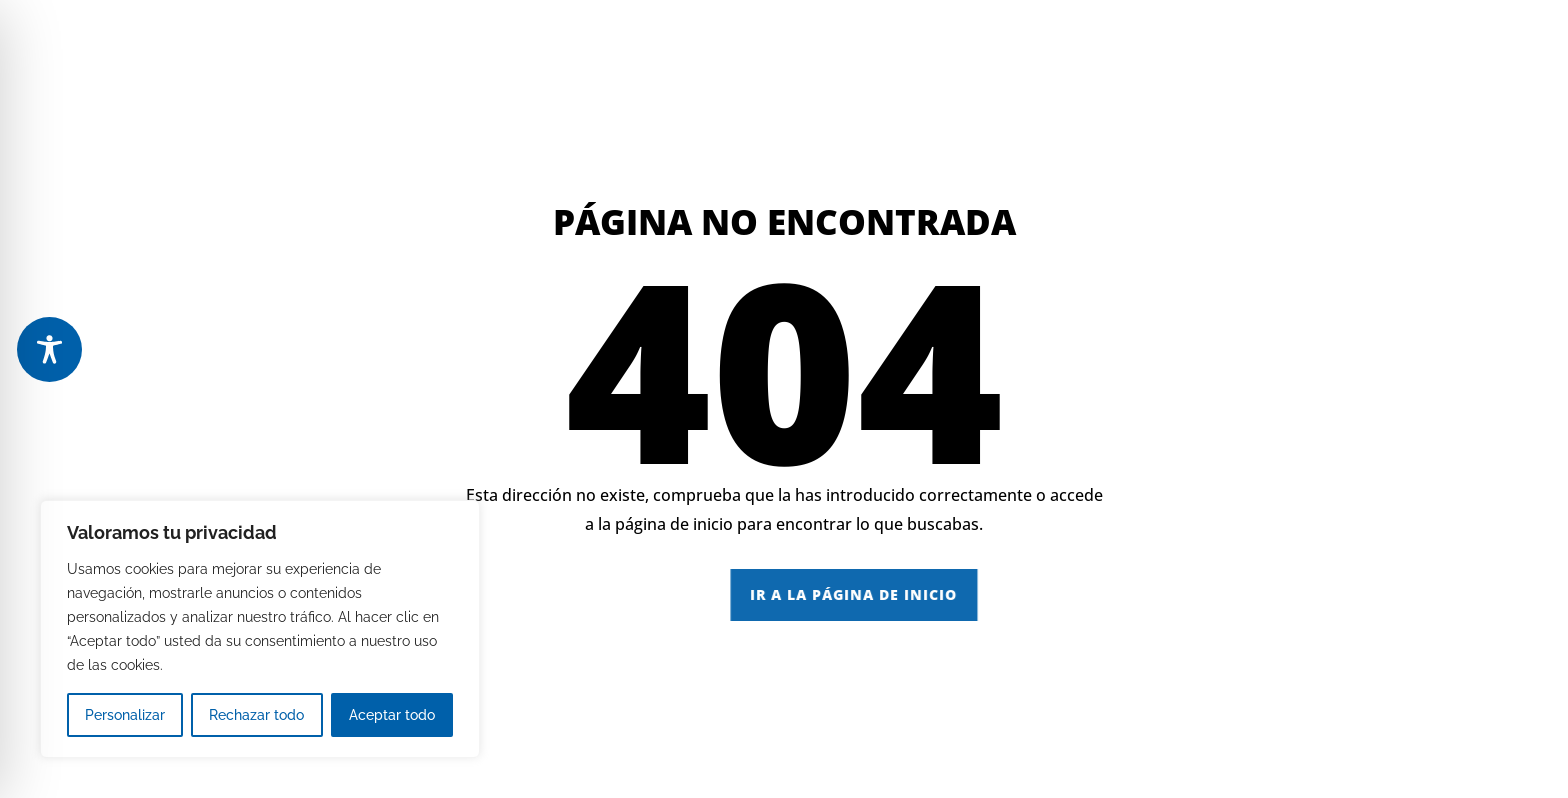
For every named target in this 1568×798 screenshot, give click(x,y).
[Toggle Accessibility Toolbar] (49, 349)
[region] (260, 629)
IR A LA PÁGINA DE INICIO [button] (1015, 594)
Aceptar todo (392, 715)
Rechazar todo (256, 715)
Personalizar (125, 715)
